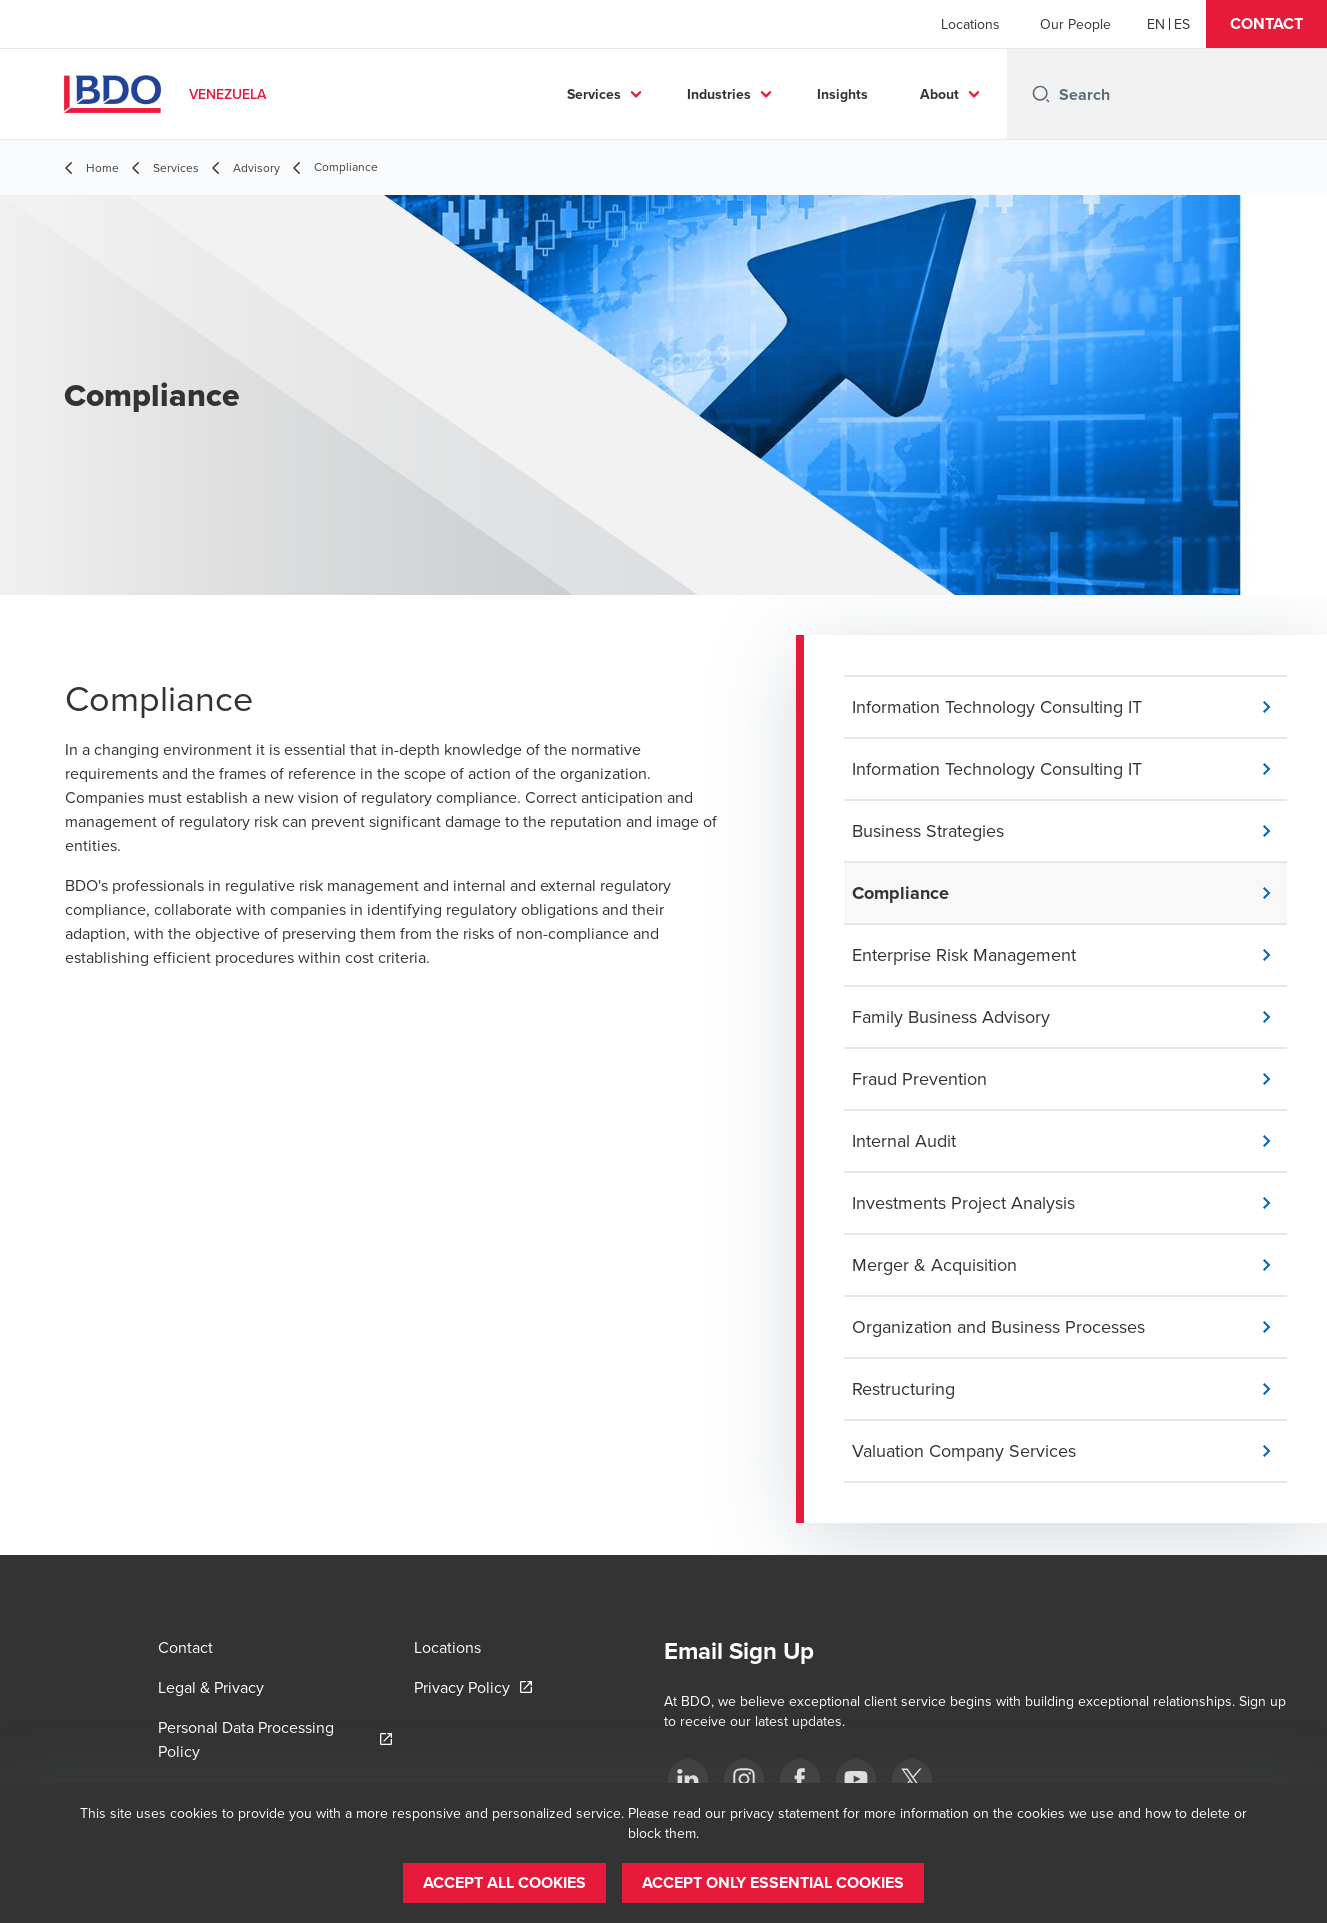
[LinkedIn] (688, 1779)
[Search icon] (1041, 94)
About (939, 94)
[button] (1266, 24)
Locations (970, 24)
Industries (719, 94)
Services (594, 94)
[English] (1156, 24)
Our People (1075, 24)
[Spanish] (1182, 24)
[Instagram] (744, 1779)
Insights (842, 94)
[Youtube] (856, 1779)
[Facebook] (800, 1779)
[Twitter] (912, 1779)
